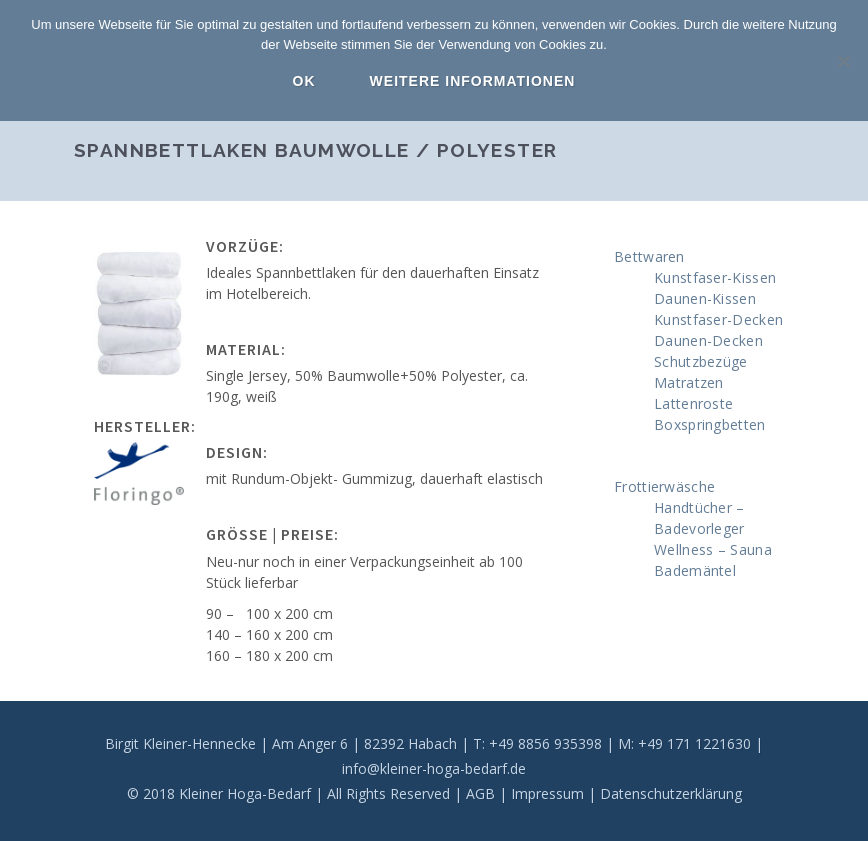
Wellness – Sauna (713, 549)
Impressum (547, 793)
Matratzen (689, 382)
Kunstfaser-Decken (718, 319)
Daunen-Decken (708, 340)
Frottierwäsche (664, 486)
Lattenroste (693, 403)
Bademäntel (695, 570)
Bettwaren (649, 256)
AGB (480, 793)
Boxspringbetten (710, 424)
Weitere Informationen (473, 81)
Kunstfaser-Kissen (715, 277)
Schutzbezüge (701, 361)
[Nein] (843, 61)
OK (304, 81)
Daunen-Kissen (705, 298)
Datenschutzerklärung (671, 793)
